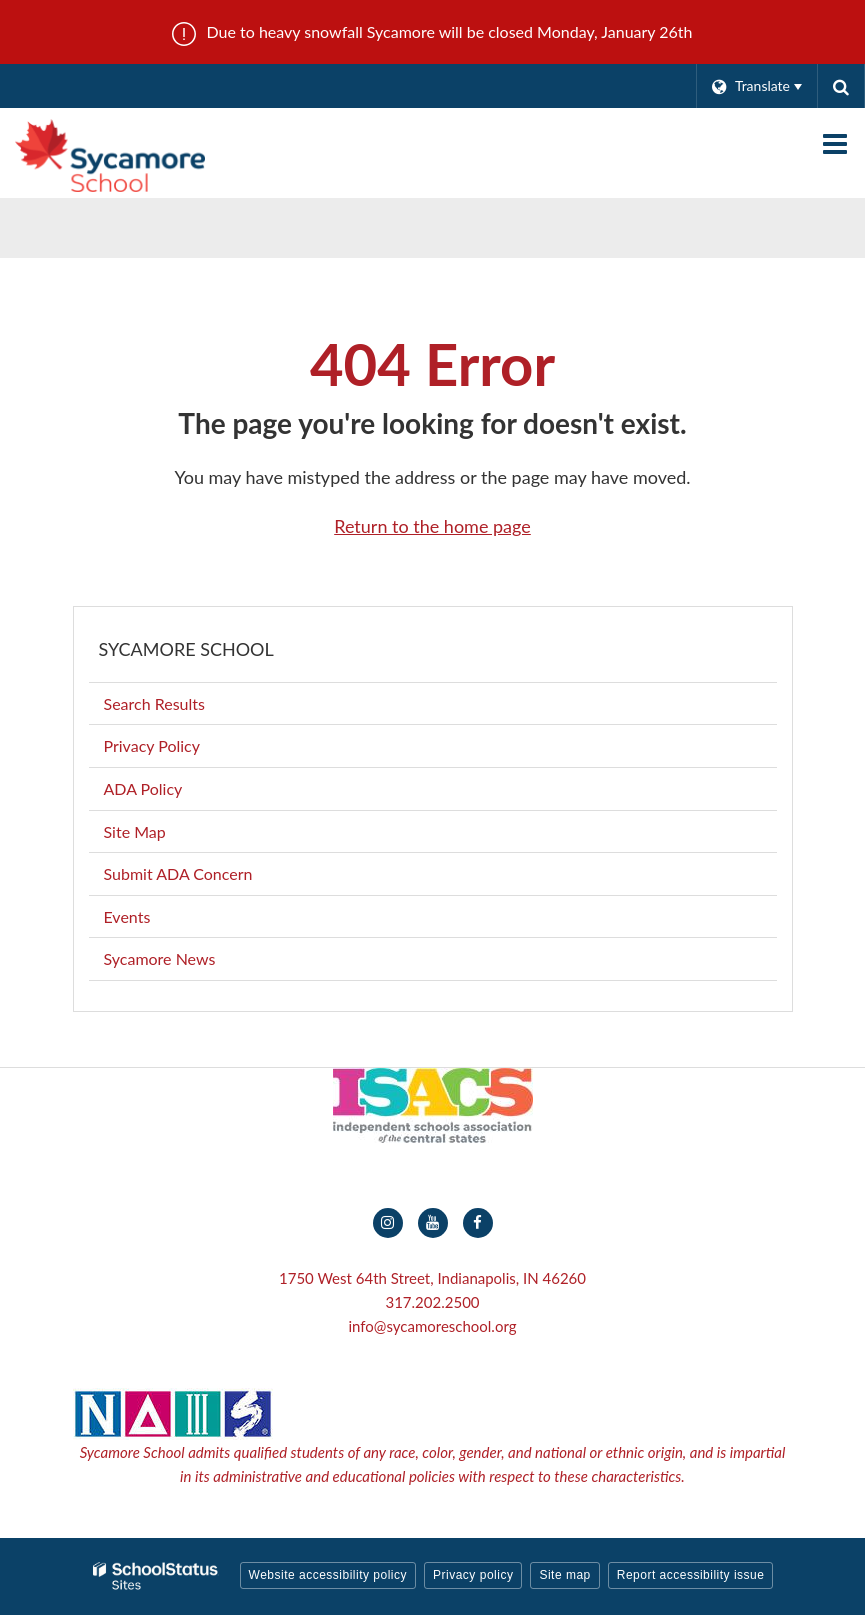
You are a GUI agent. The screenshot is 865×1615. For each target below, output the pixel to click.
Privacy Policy (152, 745)
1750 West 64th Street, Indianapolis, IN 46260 (432, 1278)
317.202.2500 (432, 1302)
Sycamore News (160, 958)
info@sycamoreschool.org (432, 1326)
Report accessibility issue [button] (691, 1575)
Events (127, 916)
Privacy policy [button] (473, 1575)
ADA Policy (143, 788)
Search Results (154, 703)
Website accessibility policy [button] (328, 1575)
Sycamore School (186, 649)
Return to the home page (432, 526)
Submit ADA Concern (178, 873)
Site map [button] (564, 1575)
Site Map (135, 831)
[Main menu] (835, 143)
